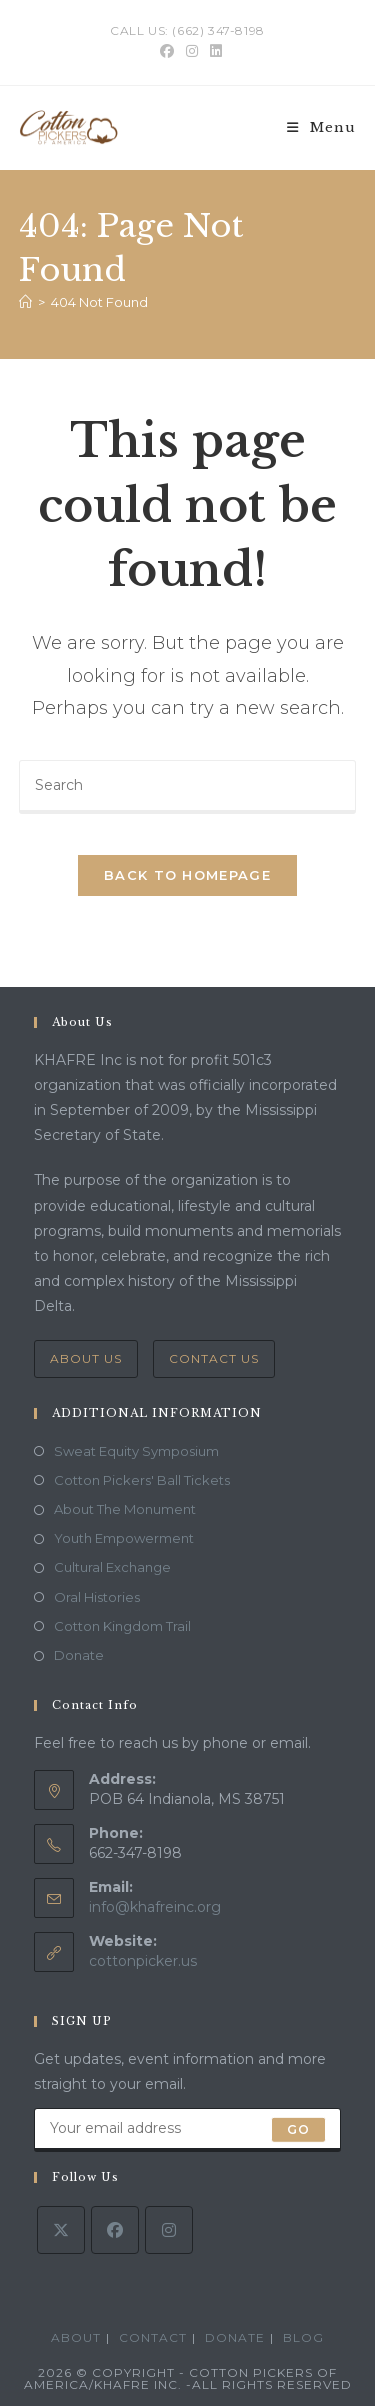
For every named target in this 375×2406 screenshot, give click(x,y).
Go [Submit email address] (298, 2129)
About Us (86, 1358)
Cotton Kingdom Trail (122, 1626)
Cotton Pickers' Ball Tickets (142, 1480)
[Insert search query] (188, 787)
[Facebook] (115, 2230)
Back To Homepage (187, 875)
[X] (61, 2230)
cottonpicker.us (143, 1961)
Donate (79, 1655)
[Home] (25, 302)
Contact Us (214, 1358)
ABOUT (76, 2337)
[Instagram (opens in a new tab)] (192, 51)
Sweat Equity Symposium (136, 1451)
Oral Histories (97, 1597)
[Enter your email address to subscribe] (188, 2130)
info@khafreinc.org (155, 1907)
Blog (303, 2337)
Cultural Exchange (112, 1567)
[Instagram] (169, 2230)
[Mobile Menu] (321, 127)
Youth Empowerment (124, 1538)
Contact (153, 2337)
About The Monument (125, 1509)
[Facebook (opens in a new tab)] (167, 51)
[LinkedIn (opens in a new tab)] (213, 51)
